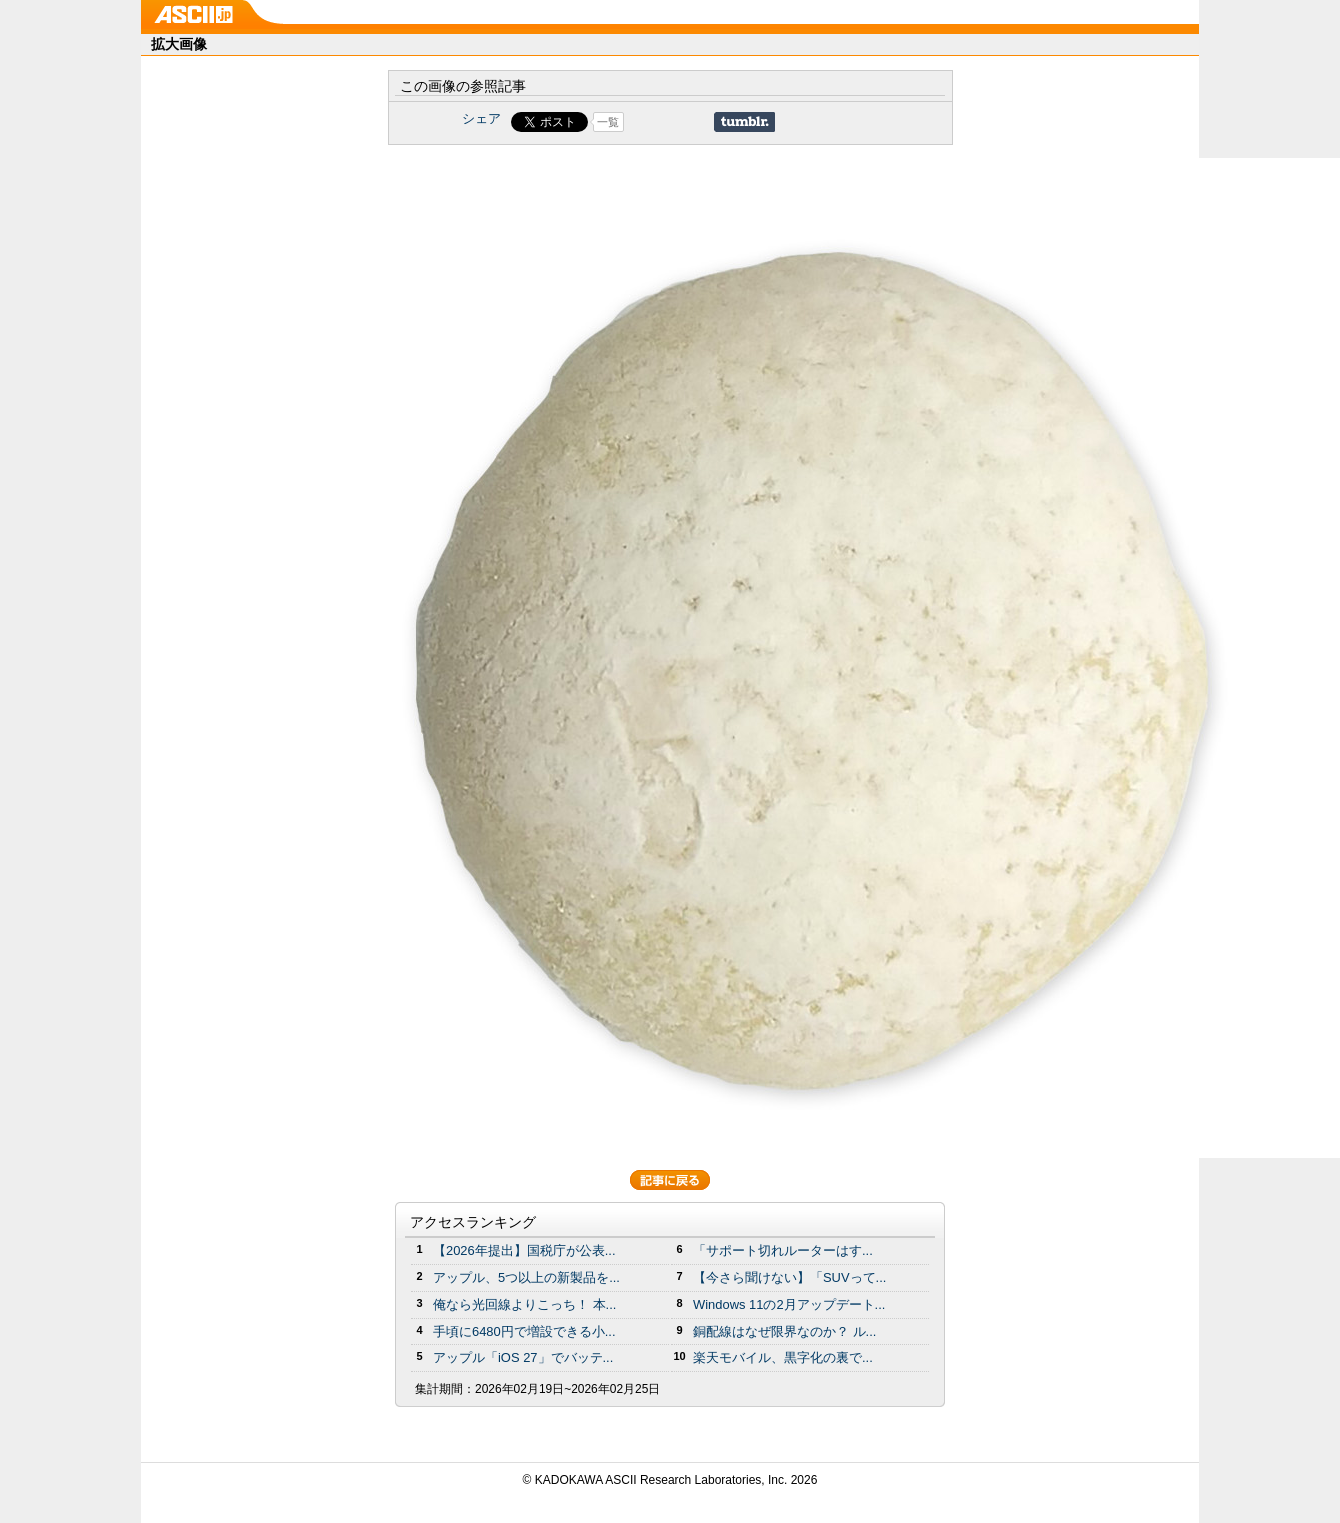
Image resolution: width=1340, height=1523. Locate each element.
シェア (481, 118)
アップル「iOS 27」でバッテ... (523, 1357)
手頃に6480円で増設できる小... (524, 1331)
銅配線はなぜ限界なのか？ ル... (784, 1331)
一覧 (608, 122)
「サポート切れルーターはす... (783, 1250)
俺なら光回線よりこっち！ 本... (524, 1304)
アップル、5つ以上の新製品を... (526, 1277)
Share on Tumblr (744, 122)
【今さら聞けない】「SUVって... (789, 1277)
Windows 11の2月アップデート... (789, 1304)
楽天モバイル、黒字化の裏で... (783, 1357)
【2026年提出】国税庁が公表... (524, 1250)
